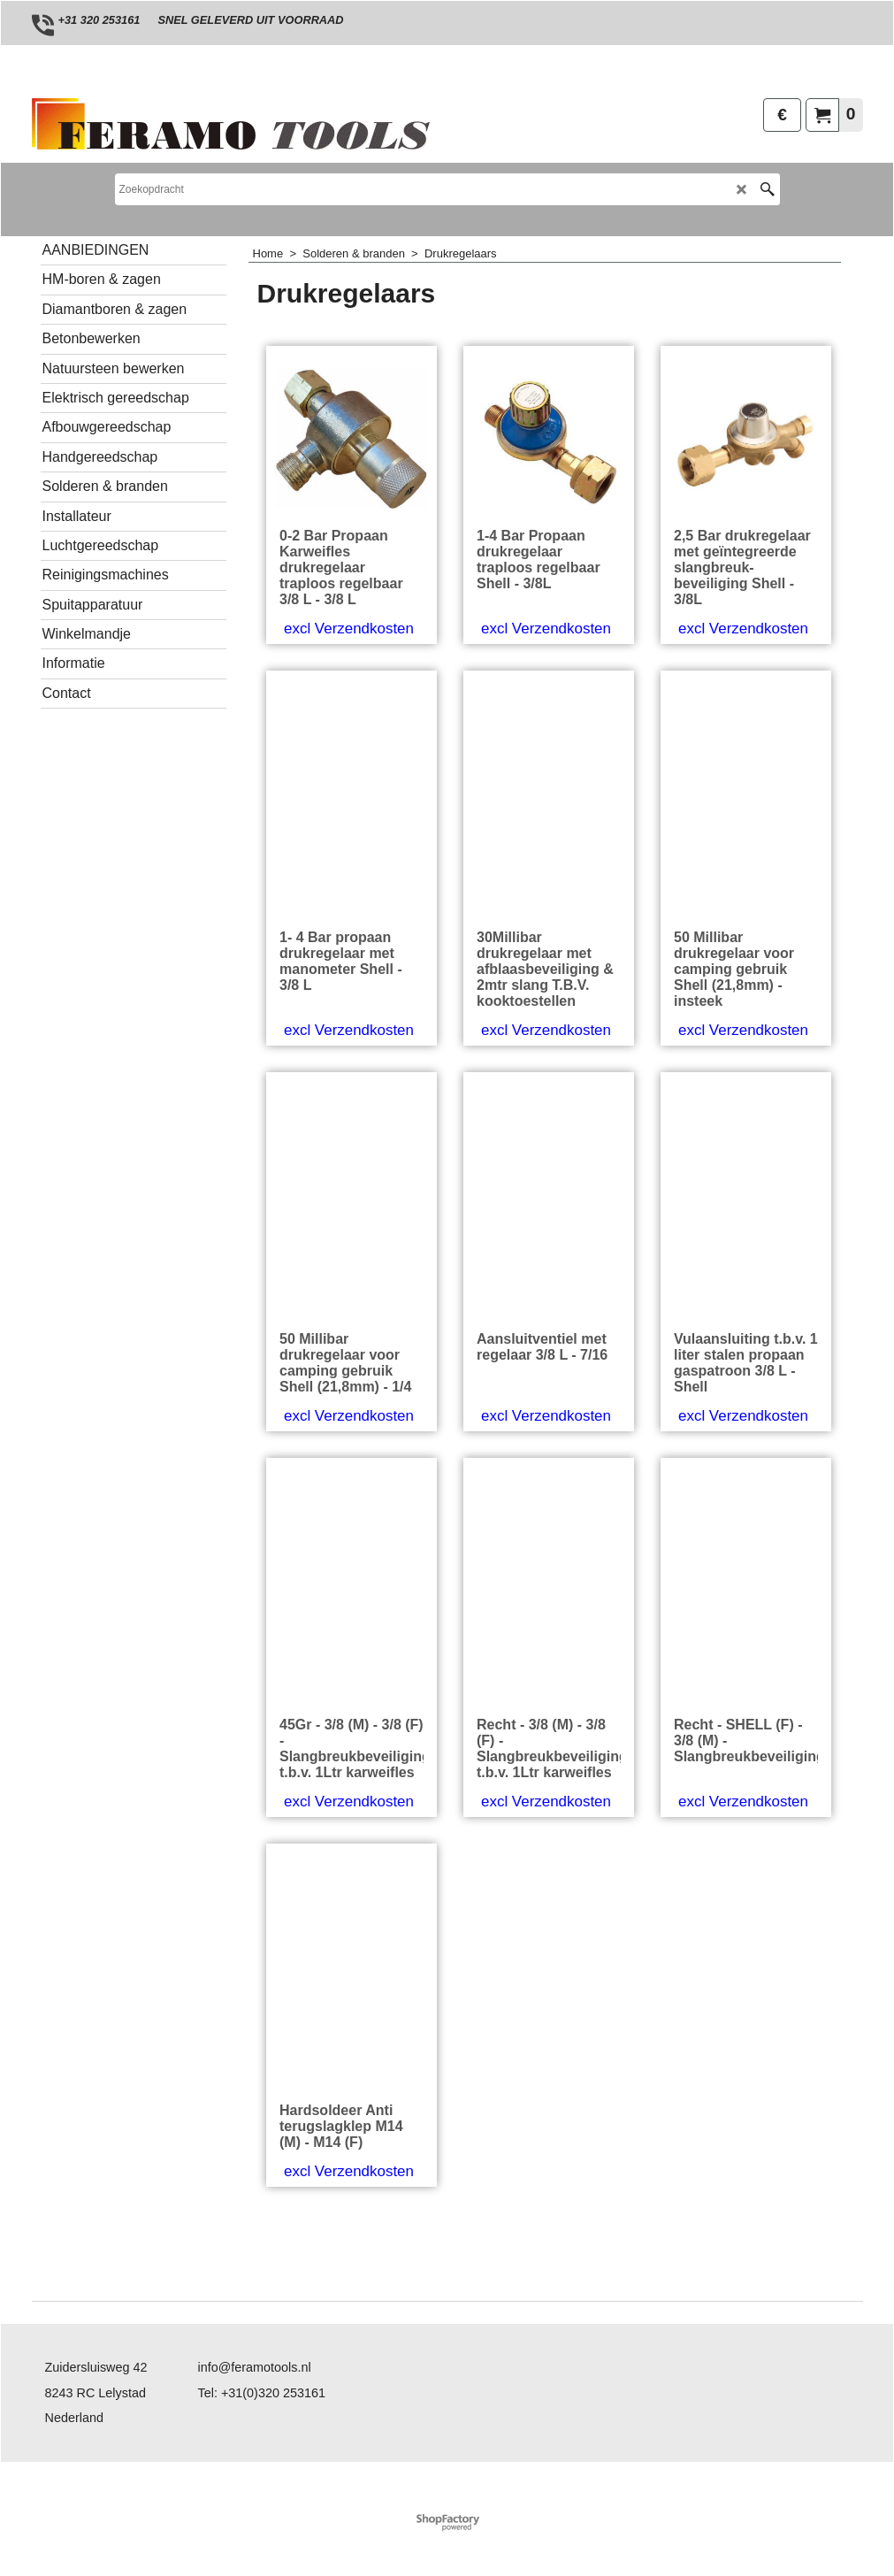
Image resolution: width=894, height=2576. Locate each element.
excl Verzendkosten (349, 705)
